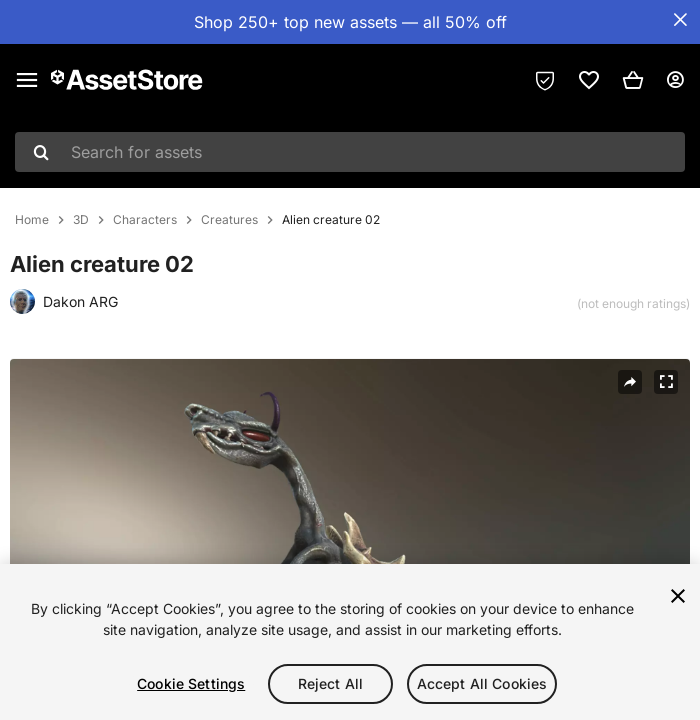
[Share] (630, 382)
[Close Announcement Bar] (680, 20)
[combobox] (350, 152)
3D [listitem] (81, 220)
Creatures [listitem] (229, 220)
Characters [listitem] (145, 220)
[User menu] (675, 80)
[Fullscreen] (666, 382)
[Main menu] (27, 80)
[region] (350, 642)
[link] (589, 80)
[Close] (678, 596)
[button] (633, 80)
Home (32, 220)
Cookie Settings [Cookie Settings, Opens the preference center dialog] (191, 683)
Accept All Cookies (482, 683)
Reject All (330, 683)
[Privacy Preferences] (545, 80)
